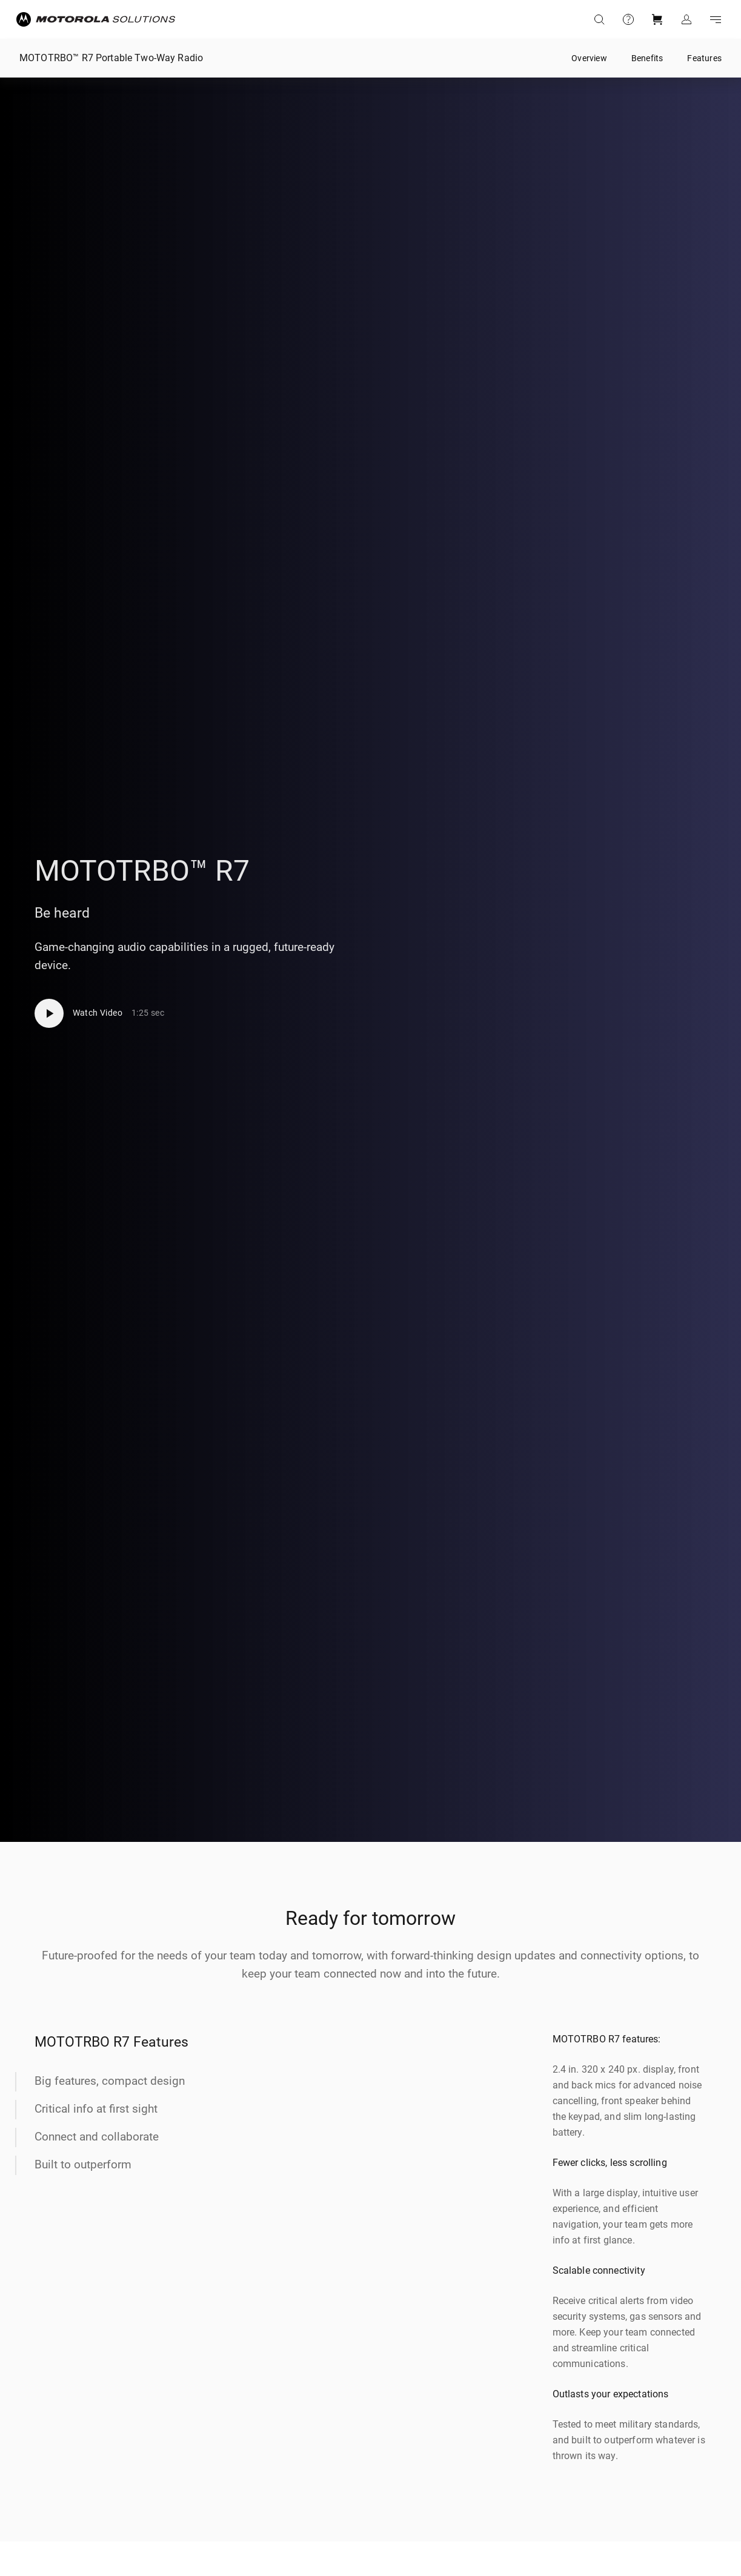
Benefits (647, 58)
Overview (589, 58)
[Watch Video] (100, 1013)
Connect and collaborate (97, 2137)
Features (704, 58)
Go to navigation (715, 19)
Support (628, 19)
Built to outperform (83, 2164)
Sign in (686, 19)
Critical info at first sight (96, 2109)
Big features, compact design (110, 2081)
